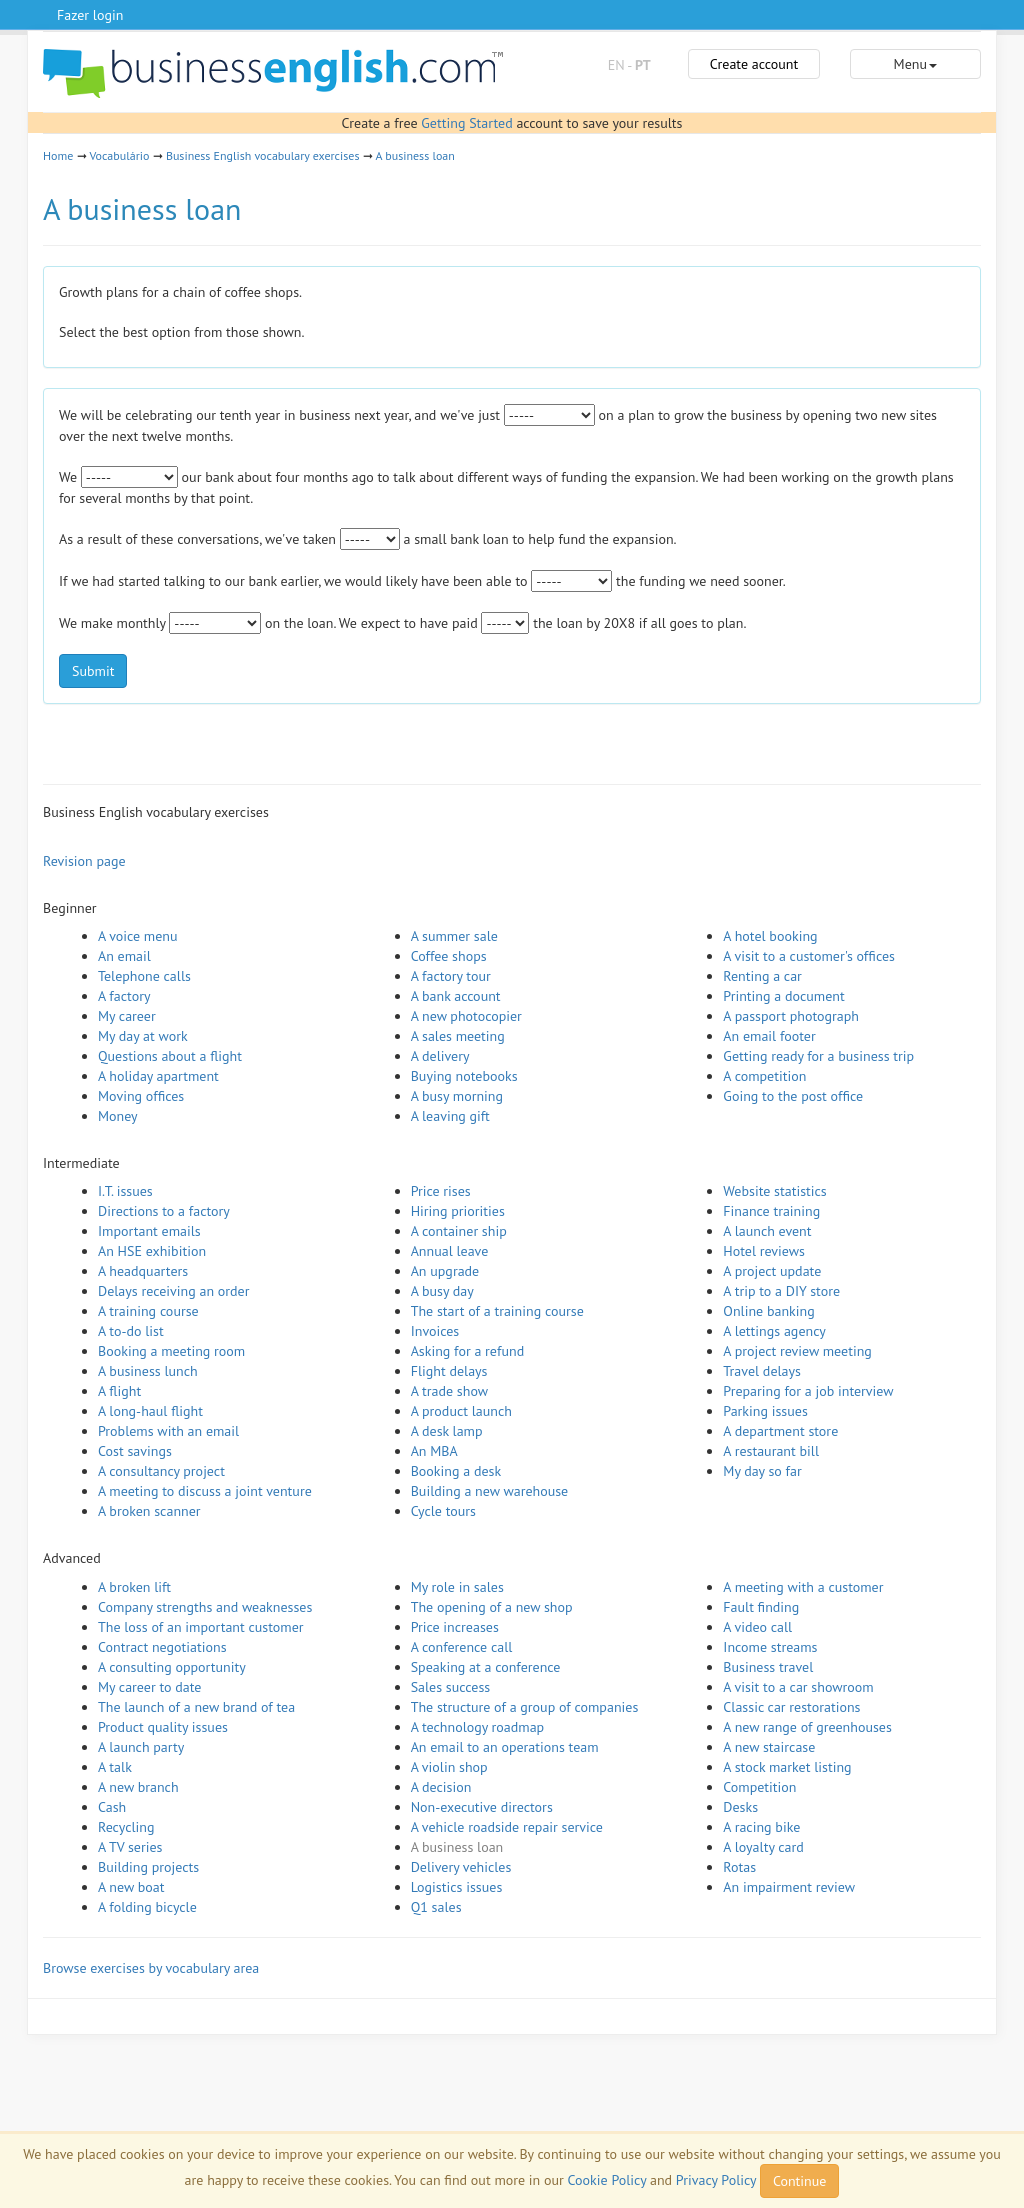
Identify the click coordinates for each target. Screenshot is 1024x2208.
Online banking (768, 1311)
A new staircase (769, 1747)
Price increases (455, 1627)
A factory (124, 996)
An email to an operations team (505, 1747)
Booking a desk (456, 1471)
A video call (757, 1627)
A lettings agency (774, 1331)
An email (124, 956)
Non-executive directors (482, 1807)
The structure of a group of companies (525, 1707)
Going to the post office (793, 1096)
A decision (441, 1787)
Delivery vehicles (461, 1867)
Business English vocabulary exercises (263, 155)
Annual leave (450, 1251)
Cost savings (135, 1451)
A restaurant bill (771, 1451)
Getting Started (466, 123)
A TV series (130, 1847)
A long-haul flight (150, 1411)
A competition (764, 1076)
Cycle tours (443, 1511)
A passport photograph (791, 1016)
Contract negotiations (162, 1647)
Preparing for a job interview (808, 1391)
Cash (112, 1807)
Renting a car (762, 976)
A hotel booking (770, 936)
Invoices (435, 1331)
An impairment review (789, 1887)
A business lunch (148, 1371)
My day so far (762, 1471)
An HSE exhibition (152, 1251)
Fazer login (90, 15)
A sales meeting (458, 1036)
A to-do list (131, 1331)
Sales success (451, 1687)
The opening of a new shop (492, 1607)
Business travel (768, 1667)
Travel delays (762, 1371)
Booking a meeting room (171, 1351)
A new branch (138, 1787)
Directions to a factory (164, 1211)
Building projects (148, 1867)
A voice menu (138, 936)
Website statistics (774, 1191)
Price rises (441, 1191)
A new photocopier (466, 1016)
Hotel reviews (764, 1251)
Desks (740, 1807)
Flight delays (449, 1371)
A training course (148, 1311)
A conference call (462, 1647)
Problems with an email (168, 1431)
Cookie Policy (607, 2180)
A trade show (449, 1391)
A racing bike (761, 1827)
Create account (754, 64)
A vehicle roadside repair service (507, 1827)
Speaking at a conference (486, 1667)
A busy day (442, 1291)
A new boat (131, 1887)
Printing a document (783, 996)
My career (127, 1016)
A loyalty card (763, 1847)
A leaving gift (450, 1116)
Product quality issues (163, 1727)
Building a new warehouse (490, 1491)
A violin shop (449, 1767)
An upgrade (445, 1271)
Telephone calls (144, 976)
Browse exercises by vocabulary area (151, 1968)
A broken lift (134, 1587)
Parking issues (765, 1411)
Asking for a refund (468, 1351)
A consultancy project (161, 1471)
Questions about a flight (170, 1056)
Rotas (739, 1867)
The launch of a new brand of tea (196, 1707)
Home (58, 155)
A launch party (141, 1747)
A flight (119, 1391)
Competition (759, 1787)
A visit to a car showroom (798, 1687)
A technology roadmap (478, 1727)
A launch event (767, 1231)
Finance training (771, 1211)
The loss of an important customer (201, 1627)
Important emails (149, 1231)
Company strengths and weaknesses (205, 1607)
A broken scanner (149, 1511)
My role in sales (457, 1587)
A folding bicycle (147, 1907)
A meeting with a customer (803, 1587)
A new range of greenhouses (807, 1727)
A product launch (461, 1411)
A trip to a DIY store (781, 1291)
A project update (772, 1271)
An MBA (434, 1451)
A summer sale (454, 936)
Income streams (770, 1647)
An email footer (769, 1036)
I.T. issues (125, 1191)
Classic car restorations (791, 1707)
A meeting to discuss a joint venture (205, 1491)
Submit (93, 671)
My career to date (149, 1687)
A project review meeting (797, 1351)
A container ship (459, 1231)
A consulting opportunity (172, 1667)
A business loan (414, 155)
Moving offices (141, 1096)
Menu (915, 64)
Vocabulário (119, 155)
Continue (799, 2181)
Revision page (84, 861)
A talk (115, 1767)
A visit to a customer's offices (809, 956)
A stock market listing (787, 1767)
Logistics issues (457, 1887)
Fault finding (761, 1607)
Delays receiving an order (173, 1291)
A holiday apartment (158, 1076)
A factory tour (451, 976)
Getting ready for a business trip (818, 1056)
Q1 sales (436, 1907)
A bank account (456, 996)
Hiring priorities (458, 1211)
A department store (780, 1431)
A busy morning (457, 1096)
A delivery (440, 1056)
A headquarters (143, 1271)
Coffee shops (449, 956)
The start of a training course (497, 1311)
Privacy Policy (716, 2180)
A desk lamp (447, 1431)
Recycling (126, 1827)
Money (118, 1116)
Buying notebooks (464, 1076)
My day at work (143, 1036)
